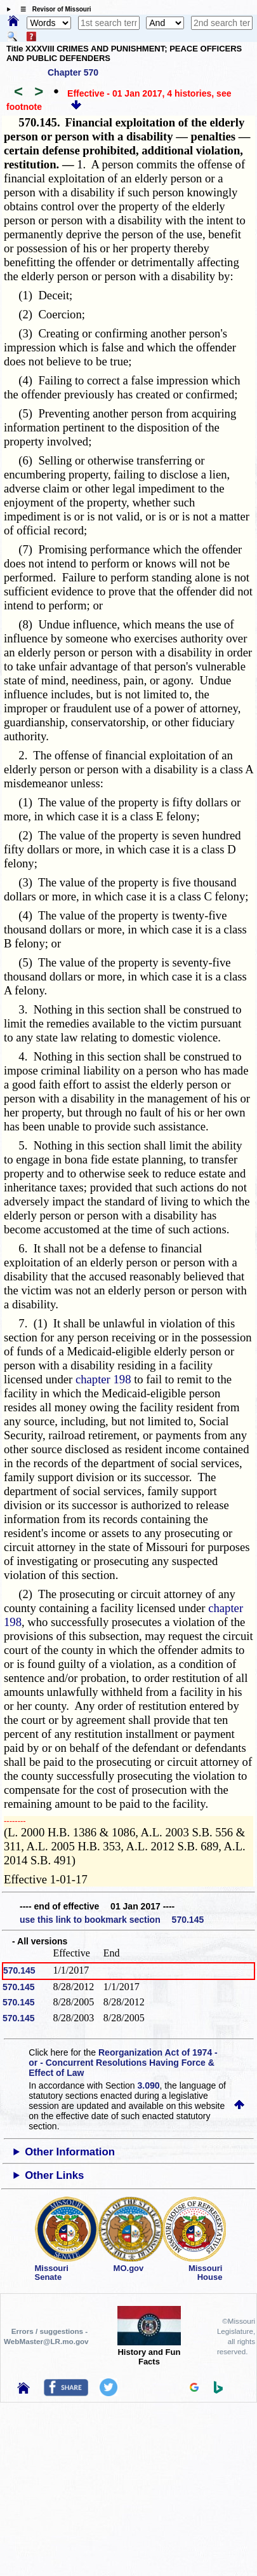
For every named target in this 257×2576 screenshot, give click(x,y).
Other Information (70, 2152)
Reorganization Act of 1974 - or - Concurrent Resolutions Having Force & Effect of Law (123, 2062)
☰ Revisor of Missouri (52, 9)
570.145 (19, 1970)
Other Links (54, 2175)
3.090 (149, 2085)
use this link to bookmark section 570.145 (112, 1920)
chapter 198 (103, 1379)
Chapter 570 (73, 72)
